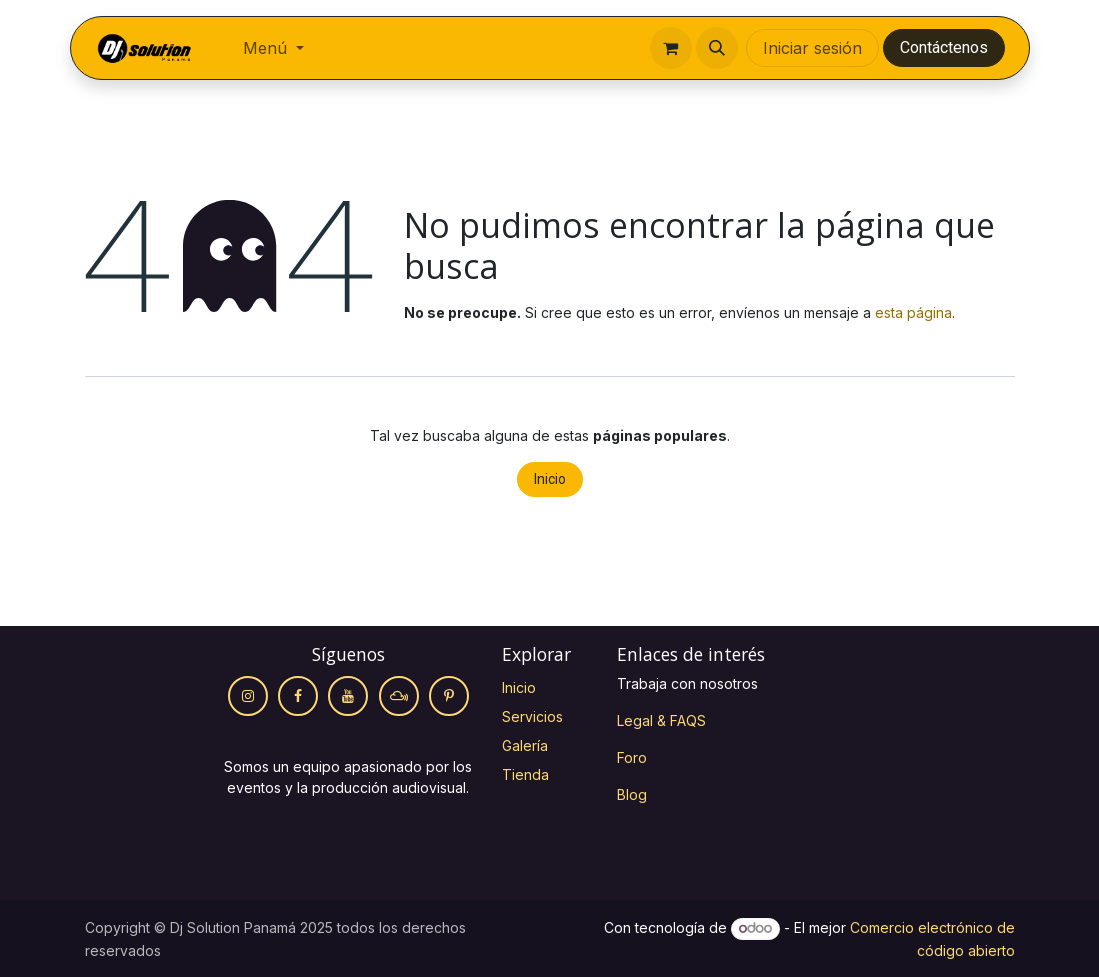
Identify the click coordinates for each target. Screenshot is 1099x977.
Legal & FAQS (661, 720)
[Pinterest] (449, 696)
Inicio (550, 479)
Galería (525, 745)
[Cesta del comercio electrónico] (671, 48)
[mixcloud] (399, 696)
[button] (717, 48)
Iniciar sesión (812, 48)
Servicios (532, 716)
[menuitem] (273, 48)
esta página (913, 312)
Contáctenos (944, 47)
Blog (632, 794)
